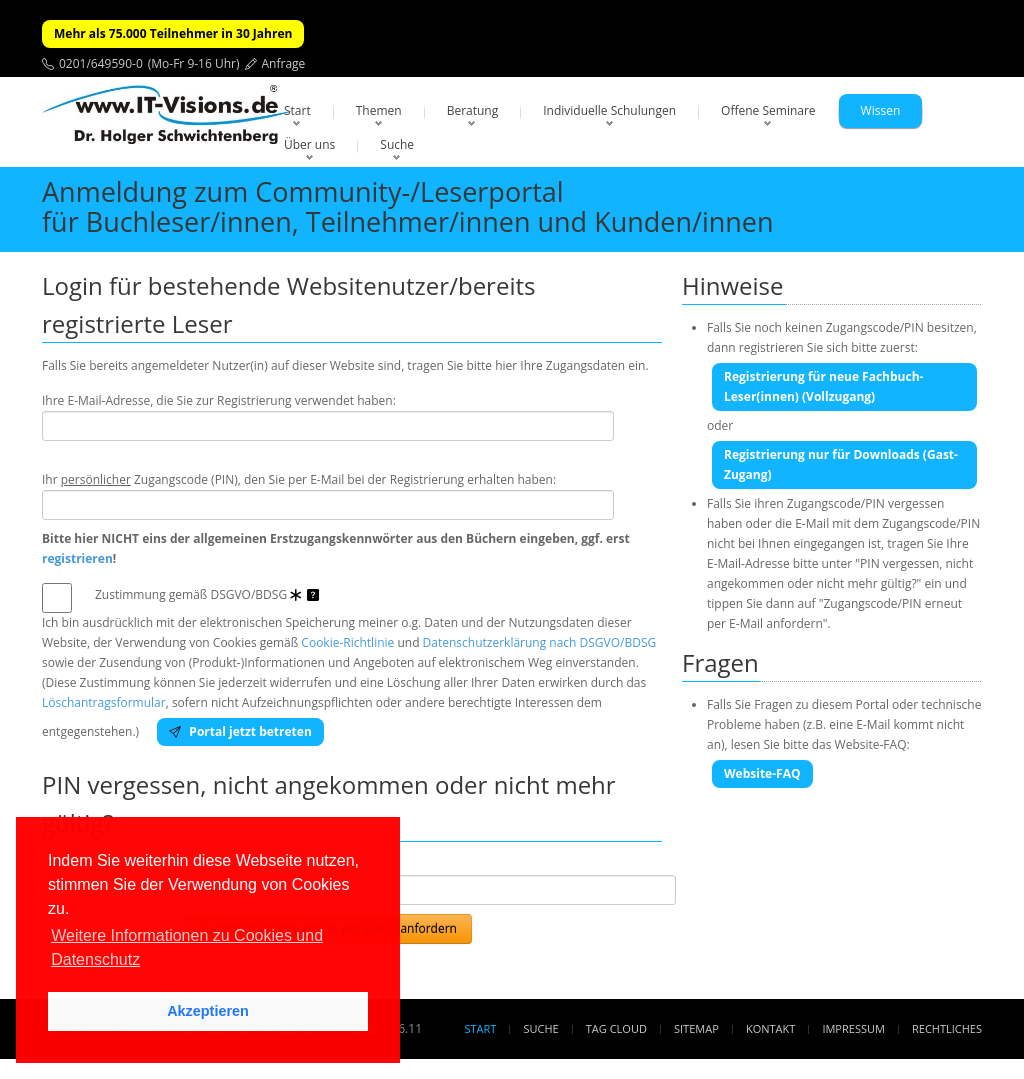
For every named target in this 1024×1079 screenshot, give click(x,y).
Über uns (309, 144)
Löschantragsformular (104, 702)
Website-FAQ (762, 773)
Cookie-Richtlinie (347, 642)
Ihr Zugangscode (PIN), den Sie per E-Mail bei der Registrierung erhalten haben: (299, 479)
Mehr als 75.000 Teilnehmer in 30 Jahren (173, 33)
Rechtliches (947, 1028)
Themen (379, 110)
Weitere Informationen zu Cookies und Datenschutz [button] (187, 947)
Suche (397, 144)
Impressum (853, 1028)
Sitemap (696, 1028)
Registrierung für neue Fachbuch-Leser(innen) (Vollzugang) (823, 386)
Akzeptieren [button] (208, 1011)
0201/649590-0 (101, 63)
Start (297, 110)
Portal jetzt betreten (240, 731)
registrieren (77, 558)
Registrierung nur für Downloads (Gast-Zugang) (841, 464)
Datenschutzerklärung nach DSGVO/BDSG (540, 642)
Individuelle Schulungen (609, 110)
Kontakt (770, 1028)
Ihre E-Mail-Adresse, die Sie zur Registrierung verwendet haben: (219, 400)
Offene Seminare (768, 110)
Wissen (881, 110)
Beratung (473, 110)
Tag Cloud (616, 1028)
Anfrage (284, 63)
